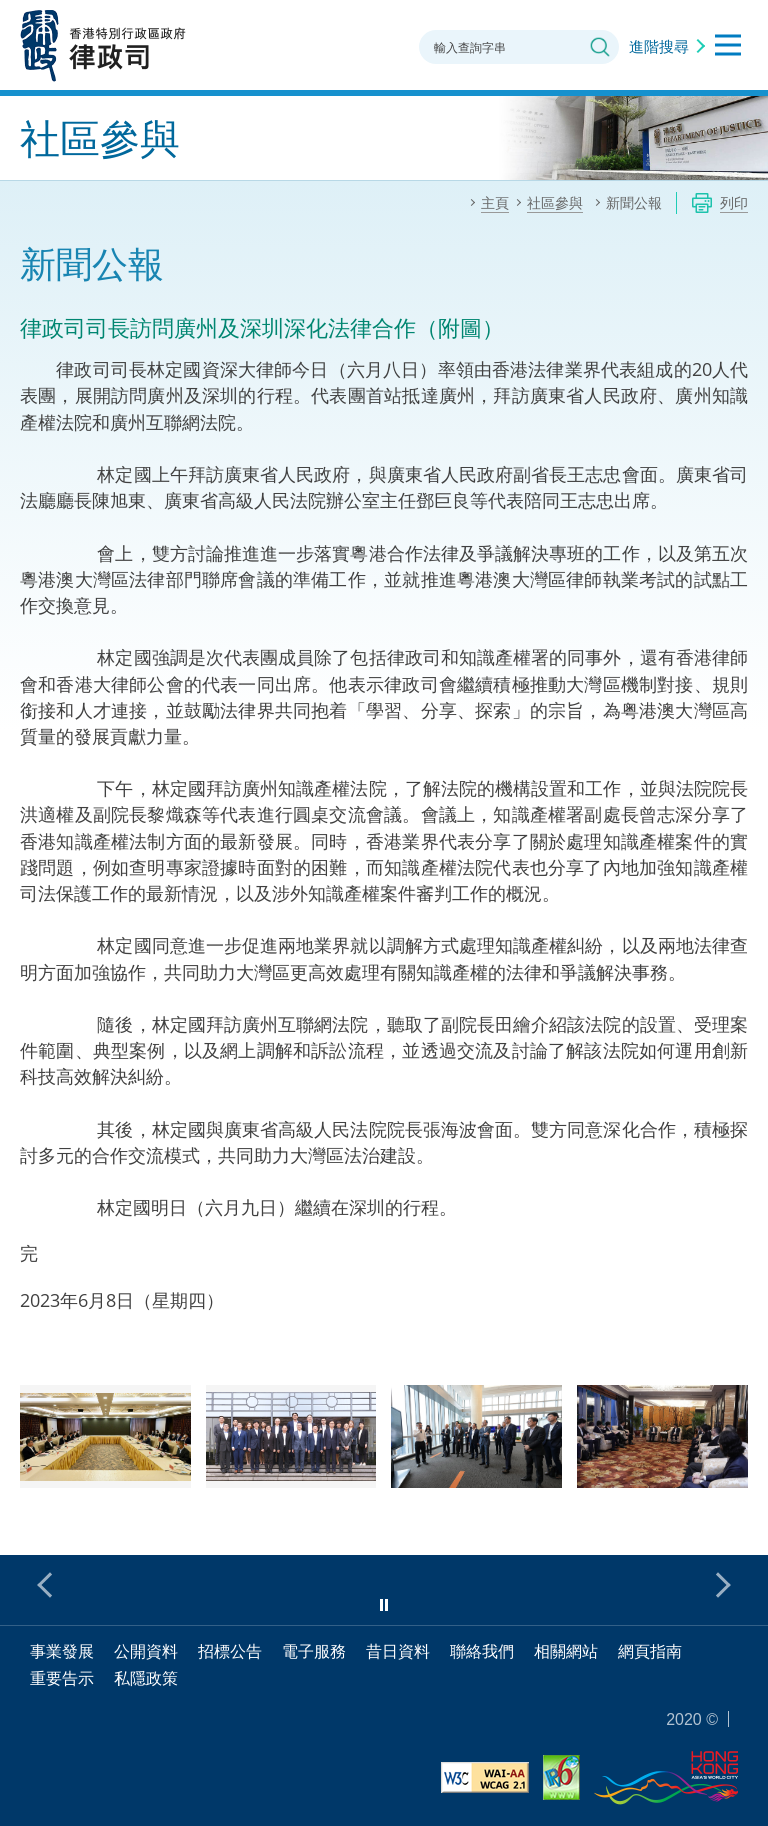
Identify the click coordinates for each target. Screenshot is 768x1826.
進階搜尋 (659, 46)
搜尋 (600, 47)
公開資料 (146, 1651)
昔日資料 (398, 1651)
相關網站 (566, 1651)
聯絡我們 (482, 1651)
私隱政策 (146, 1678)
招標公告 (230, 1651)
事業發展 (62, 1651)
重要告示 (62, 1678)
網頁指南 (650, 1651)
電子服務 (314, 1651)
